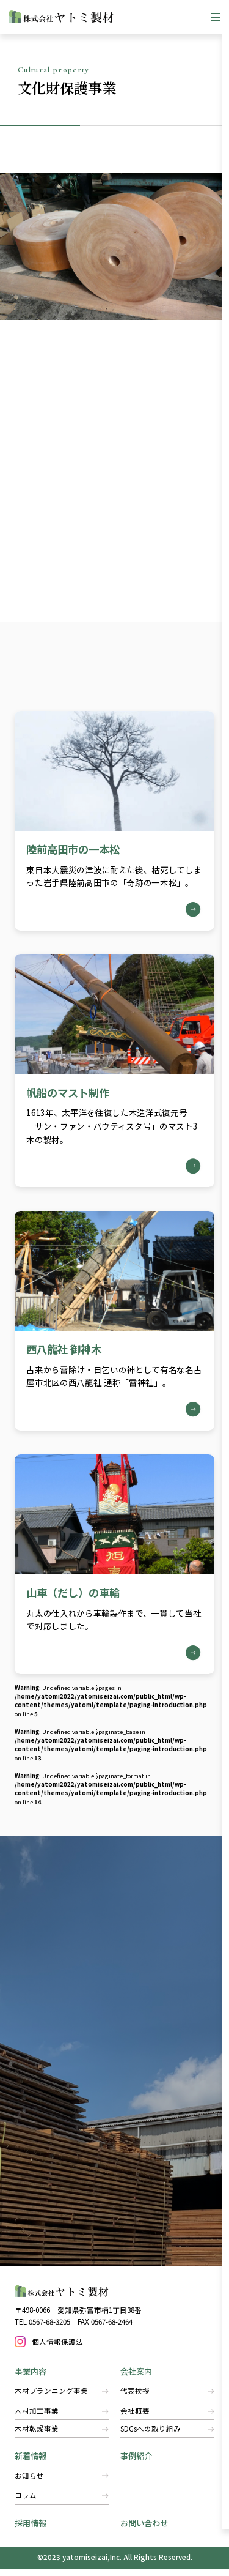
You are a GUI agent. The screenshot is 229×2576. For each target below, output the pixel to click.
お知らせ (62, 2483)
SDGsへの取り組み (167, 2436)
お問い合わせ (144, 2530)
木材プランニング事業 (62, 2398)
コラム (62, 2503)
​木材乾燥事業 (62, 2436)
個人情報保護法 (58, 2348)
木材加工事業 (62, 2418)
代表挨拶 (167, 2398)
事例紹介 (136, 2463)
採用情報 (30, 2530)
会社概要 (167, 2418)
